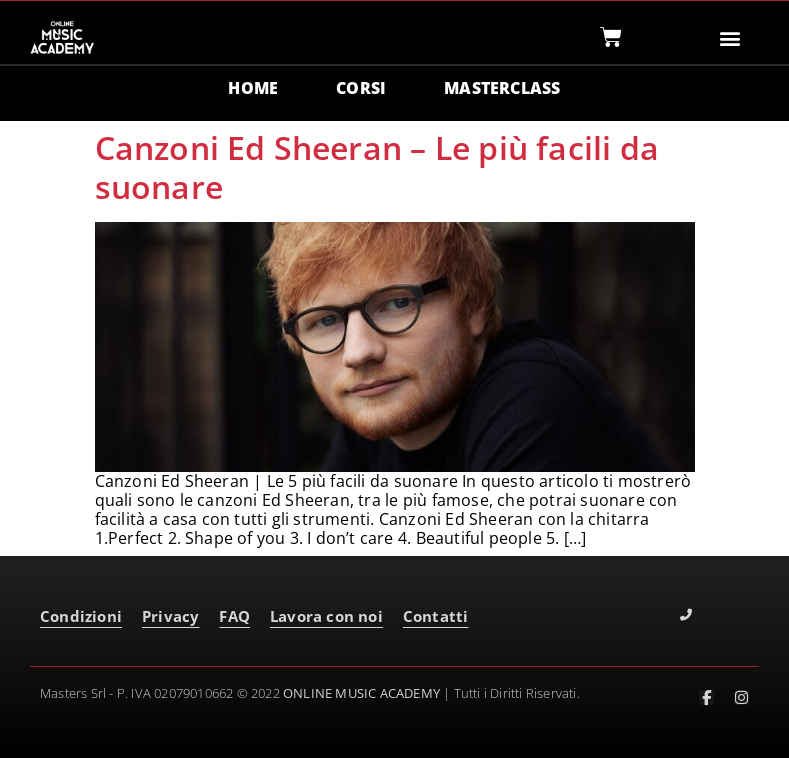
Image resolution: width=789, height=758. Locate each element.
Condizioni (81, 616)
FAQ (234, 616)
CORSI (361, 88)
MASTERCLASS (502, 88)
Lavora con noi (326, 616)
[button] (729, 37)
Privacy (170, 616)
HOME (253, 88)
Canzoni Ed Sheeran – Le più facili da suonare (377, 166)
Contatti (436, 616)
